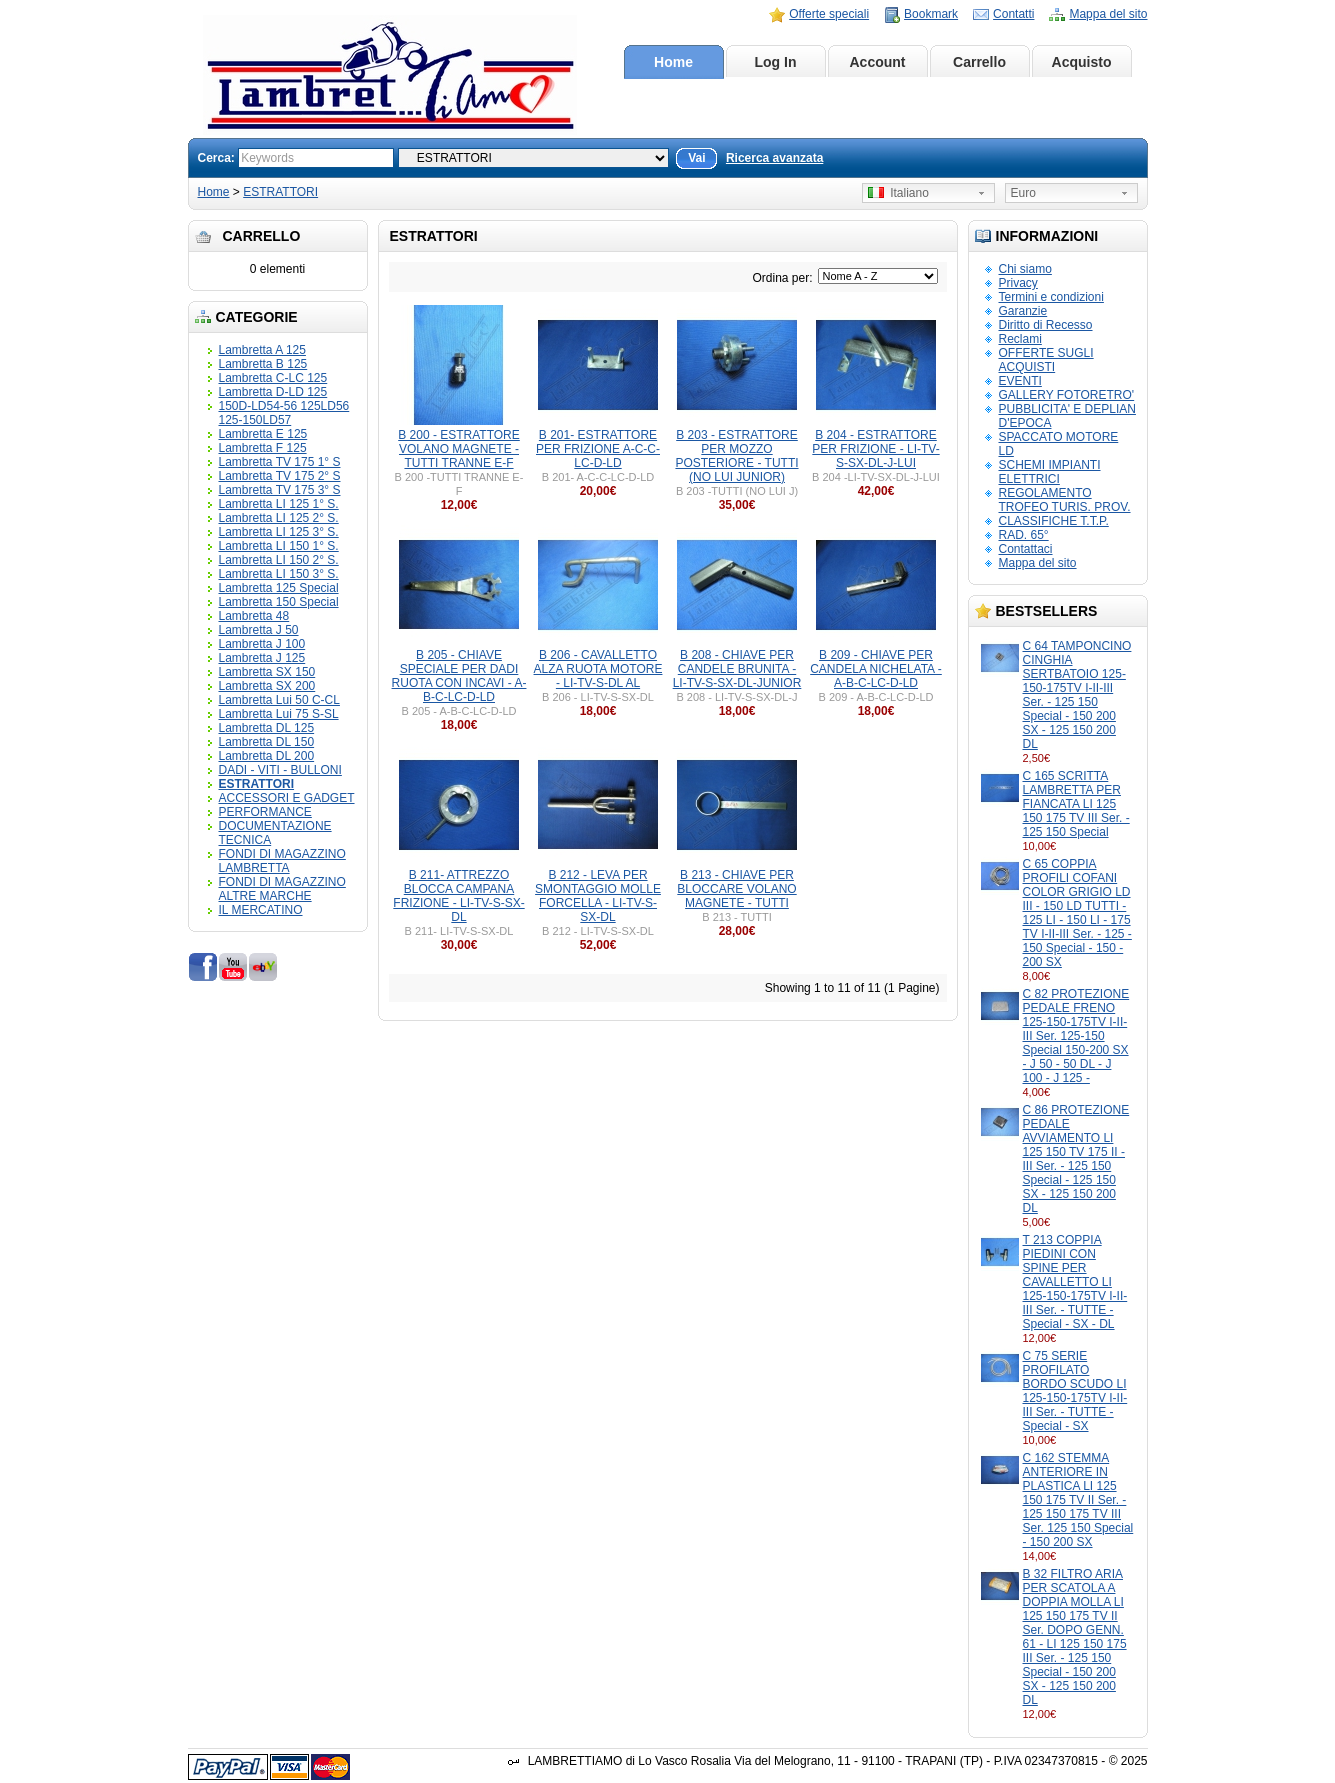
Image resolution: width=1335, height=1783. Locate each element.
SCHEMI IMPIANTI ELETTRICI (1050, 472)
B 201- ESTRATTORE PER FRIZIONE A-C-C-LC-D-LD (598, 449)
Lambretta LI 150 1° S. (279, 546)
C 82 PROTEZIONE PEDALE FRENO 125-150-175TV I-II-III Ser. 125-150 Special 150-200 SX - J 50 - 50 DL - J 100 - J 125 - (1076, 1036)
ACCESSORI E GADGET (287, 798)
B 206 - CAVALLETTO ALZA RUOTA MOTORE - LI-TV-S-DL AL (598, 669)
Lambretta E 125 (263, 434)
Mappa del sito (1108, 14)
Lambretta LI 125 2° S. (279, 518)
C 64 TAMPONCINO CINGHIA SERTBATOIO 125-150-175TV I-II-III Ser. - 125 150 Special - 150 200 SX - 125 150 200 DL (1077, 695)
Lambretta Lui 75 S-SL (279, 714)
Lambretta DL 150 (267, 742)
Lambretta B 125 (263, 364)
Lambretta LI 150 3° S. (279, 574)
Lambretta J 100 (262, 644)
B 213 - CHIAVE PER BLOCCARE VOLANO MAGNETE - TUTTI (736, 889)
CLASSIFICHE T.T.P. (1054, 521)
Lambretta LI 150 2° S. (279, 560)
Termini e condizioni (1051, 297)
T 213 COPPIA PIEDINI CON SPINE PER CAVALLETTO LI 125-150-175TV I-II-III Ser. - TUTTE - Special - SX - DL (1075, 1282)
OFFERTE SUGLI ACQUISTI (1046, 360)
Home (673, 62)
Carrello (979, 62)
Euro (1023, 193)
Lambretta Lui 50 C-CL (279, 700)
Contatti (1013, 14)
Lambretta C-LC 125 (273, 378)
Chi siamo (1025, 269)
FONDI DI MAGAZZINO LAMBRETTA (282, 861)
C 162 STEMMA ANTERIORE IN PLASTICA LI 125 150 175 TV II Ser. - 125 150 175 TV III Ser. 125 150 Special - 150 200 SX (1078, 1500)
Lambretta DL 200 (267, 756)
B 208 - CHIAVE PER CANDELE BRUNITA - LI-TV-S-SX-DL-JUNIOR (737, 669)
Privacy (1018, 283)
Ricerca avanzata (774, 158)
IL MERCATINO (261, 910)
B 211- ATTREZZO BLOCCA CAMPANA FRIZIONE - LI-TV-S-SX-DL (458, 896)
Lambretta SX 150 (267, 672)
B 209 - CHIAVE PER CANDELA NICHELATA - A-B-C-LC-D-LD (876, 669)
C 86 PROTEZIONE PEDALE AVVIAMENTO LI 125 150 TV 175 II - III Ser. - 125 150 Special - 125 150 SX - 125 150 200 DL (1076, 1159)
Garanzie (1023, 311)
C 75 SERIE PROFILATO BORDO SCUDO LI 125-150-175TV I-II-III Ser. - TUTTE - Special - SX (1075, 1391)
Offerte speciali (829, 14)
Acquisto (1082, 62)
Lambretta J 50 (259, 630)
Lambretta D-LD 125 (273, 392)
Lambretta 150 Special (279, 602)
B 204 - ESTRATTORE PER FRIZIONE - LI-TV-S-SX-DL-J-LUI (875, 449)
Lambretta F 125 (263, 448)
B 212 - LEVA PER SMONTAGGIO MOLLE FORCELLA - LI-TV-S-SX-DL (598, 896)
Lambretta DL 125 (267, 728)
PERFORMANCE (265, 812)
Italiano (898, 193)
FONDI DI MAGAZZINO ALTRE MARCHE (282, 889)
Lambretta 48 (254, 616)
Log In (776, 62)
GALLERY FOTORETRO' (1067, 395)
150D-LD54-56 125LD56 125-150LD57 (284, 413)
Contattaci (1026, 549)
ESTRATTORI (280, 192)
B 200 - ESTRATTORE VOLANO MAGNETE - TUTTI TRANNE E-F (459, 449)
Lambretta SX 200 (267, 686)
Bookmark (931, 14)
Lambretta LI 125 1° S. (279, 504)
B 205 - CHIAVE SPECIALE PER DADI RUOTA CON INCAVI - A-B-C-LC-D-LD (459, 676)
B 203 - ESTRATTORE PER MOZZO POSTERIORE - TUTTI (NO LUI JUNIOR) (736, 456)
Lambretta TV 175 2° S (280, 476)
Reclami (1020, 339)
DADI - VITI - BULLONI (280, 770)
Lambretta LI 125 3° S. (279, 532)
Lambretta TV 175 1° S (280, 462)
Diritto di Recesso (1046, 325)
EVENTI (1020, 381)
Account (878, 62)
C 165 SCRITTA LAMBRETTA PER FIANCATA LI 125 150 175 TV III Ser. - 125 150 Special (1076, 804)
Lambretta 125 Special (279, 588)
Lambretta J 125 (262, 658)
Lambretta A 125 (262, 350)
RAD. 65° (1024, 535)
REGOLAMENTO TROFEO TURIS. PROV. (1065, 500)
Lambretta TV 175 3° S (280, 490)
